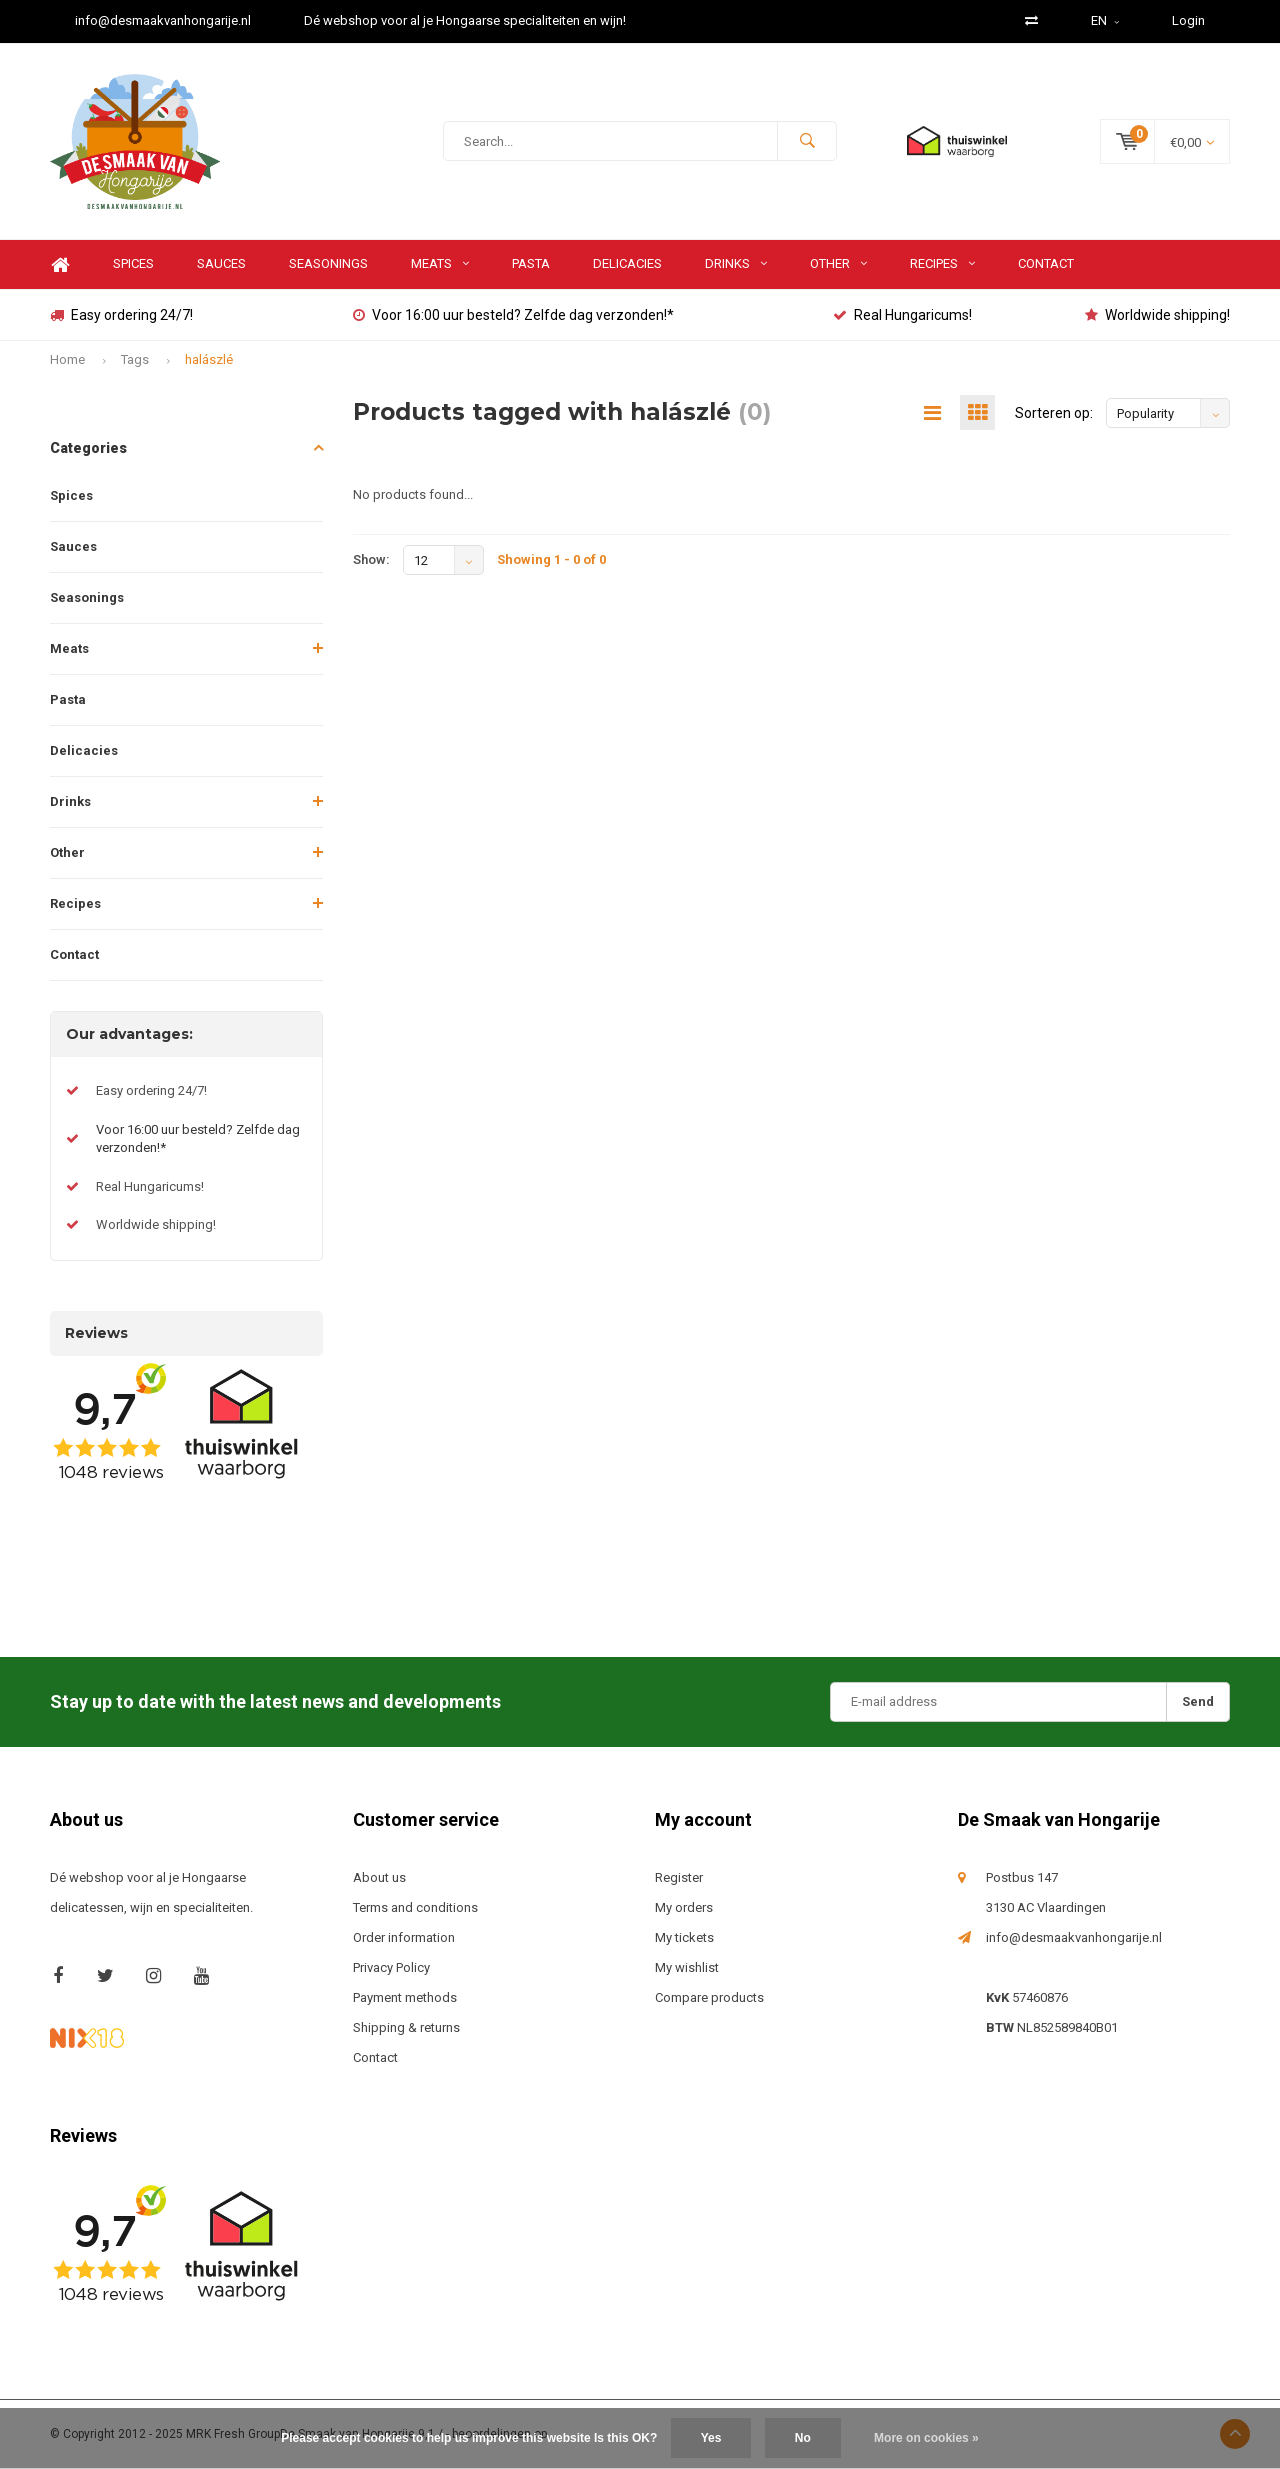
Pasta (531, 263)
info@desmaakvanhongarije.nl (163, 20)
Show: (371, 559)
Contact (1046, 263)
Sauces (221, 263)
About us (379, 1877)
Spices (133, 263)
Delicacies (627, 263)
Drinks (736, 263)
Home (60, 264)
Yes (711, 2438)
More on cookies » (926, 2438)
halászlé (209, 359)
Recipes (942, 263)
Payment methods (405, 1997)
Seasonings (328, 263)
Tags (135, 359)
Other (838, 263)
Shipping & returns (406, 2027)
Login (1188, 20)
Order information (404, 1937)
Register (679, 1877)
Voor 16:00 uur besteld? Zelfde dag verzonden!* (513, 315)
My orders (684, 1907)
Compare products (709, 1997)
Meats (440, 263)
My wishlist (687, 1967)
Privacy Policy (391, 1967)
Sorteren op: (1054, 413)
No (803, 2438)
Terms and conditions (415, 1907)
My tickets (684, 1937)
